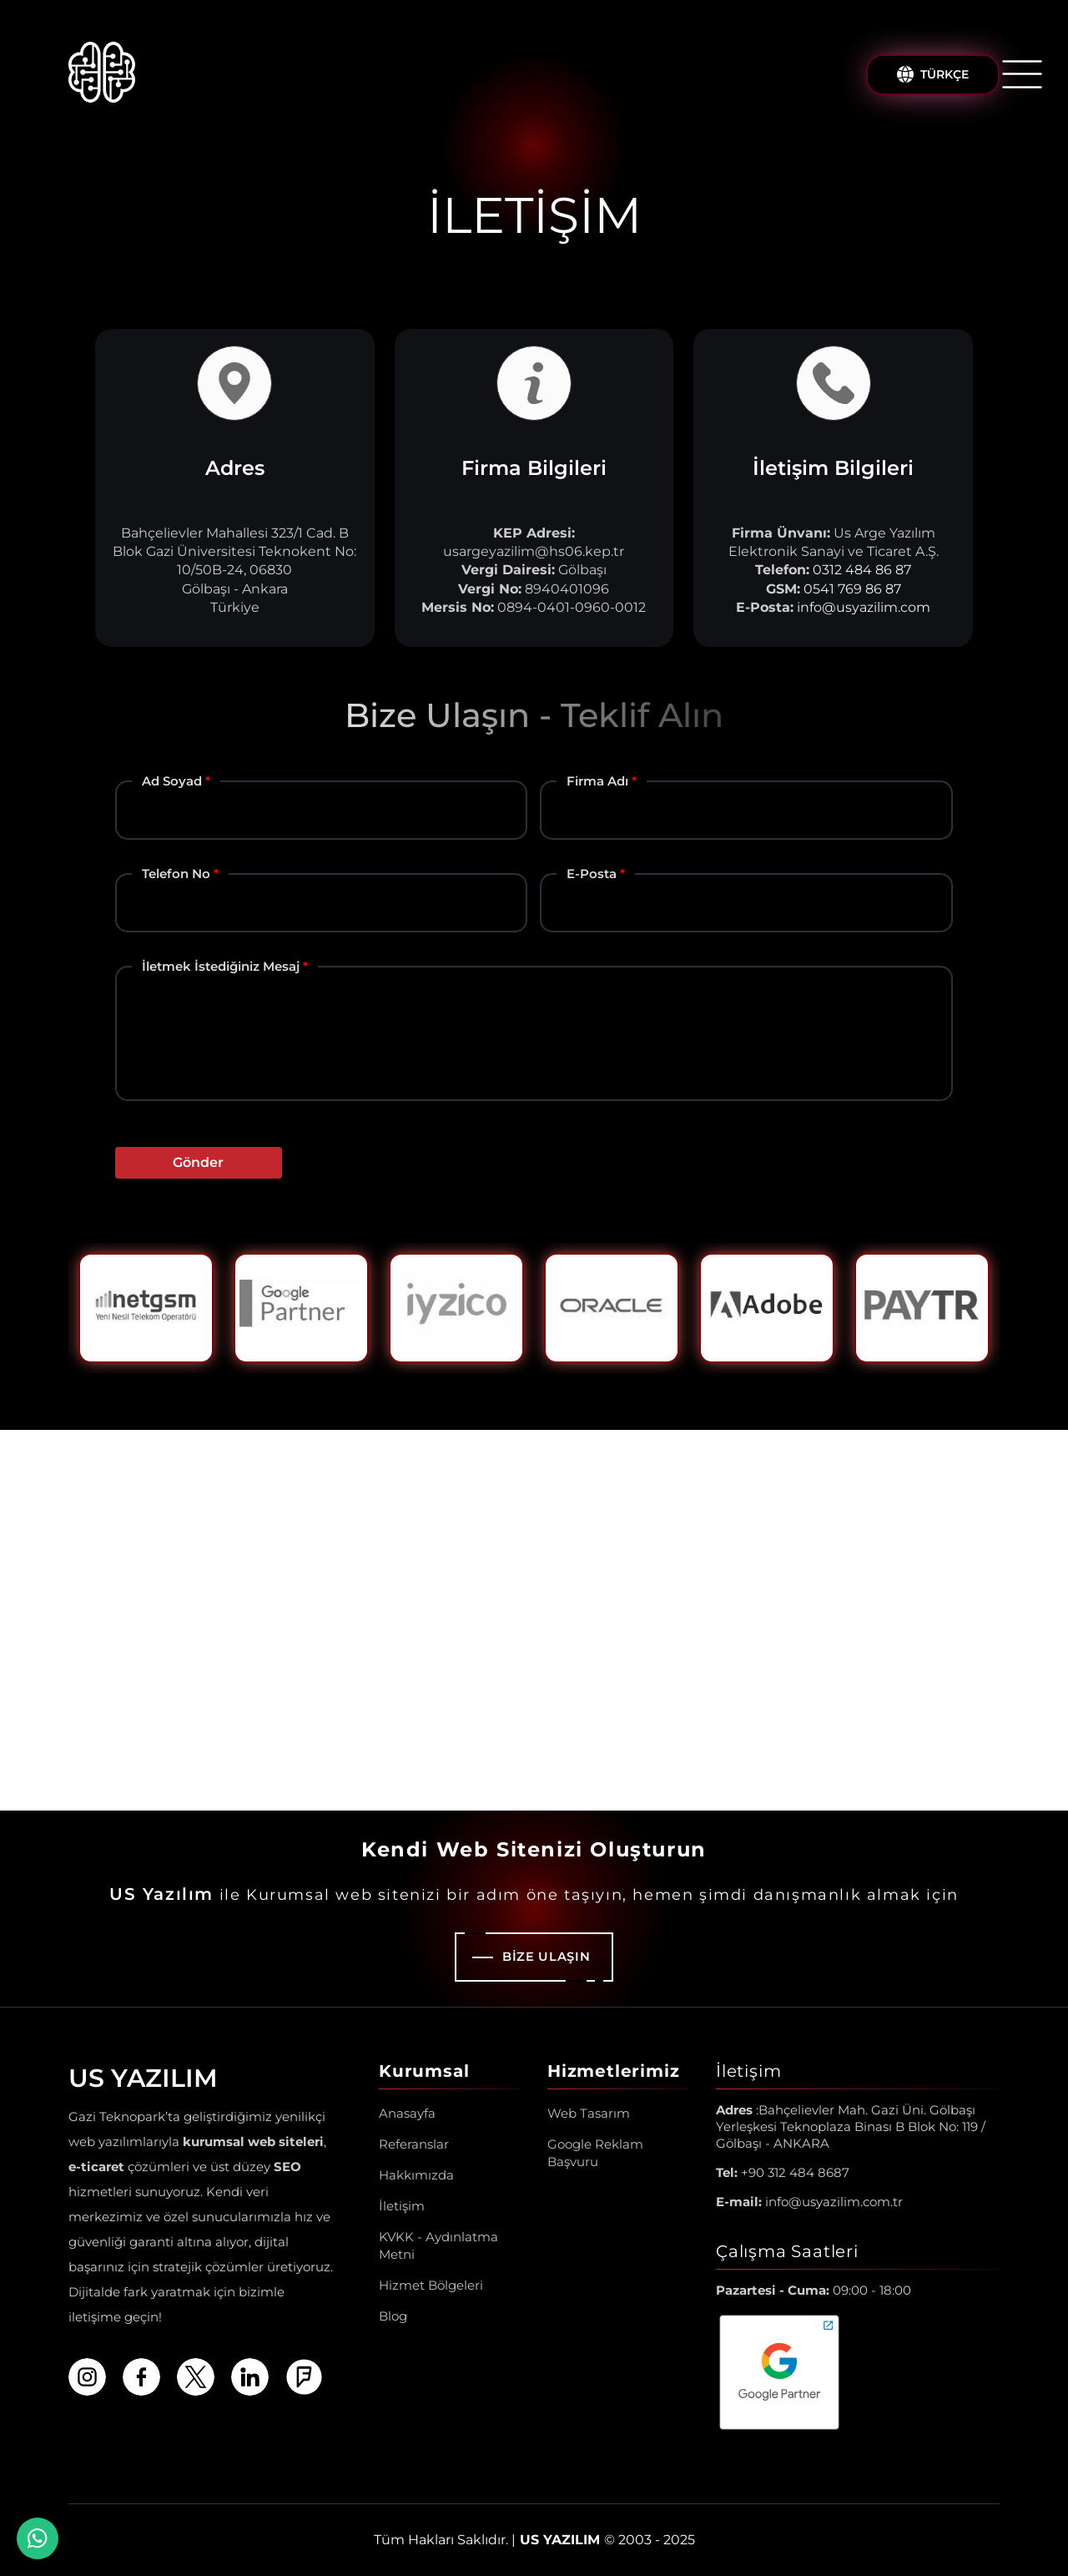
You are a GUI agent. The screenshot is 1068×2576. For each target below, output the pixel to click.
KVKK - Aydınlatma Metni (438, 2245)
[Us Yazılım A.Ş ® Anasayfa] (101, 74)
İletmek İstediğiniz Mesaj (221, 966)
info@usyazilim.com (863, 607)
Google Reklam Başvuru (595, 2152)
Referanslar (414, 2144)
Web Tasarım (588, 2113)
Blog (393, 2316)
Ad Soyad (172, 781)
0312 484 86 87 (862, 570)
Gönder (198, 1162)
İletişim (402, 2206)
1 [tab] (520, 1386)
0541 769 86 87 (852, 589)
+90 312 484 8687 (782, 2172)
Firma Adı (597, 781)
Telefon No (176, 873)
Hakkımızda (416, 2175)
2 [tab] (547, 1386)
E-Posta (592, 873)
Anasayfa (407, 2113)
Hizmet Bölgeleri (431, 2285)
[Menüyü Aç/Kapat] (1022, 74)
